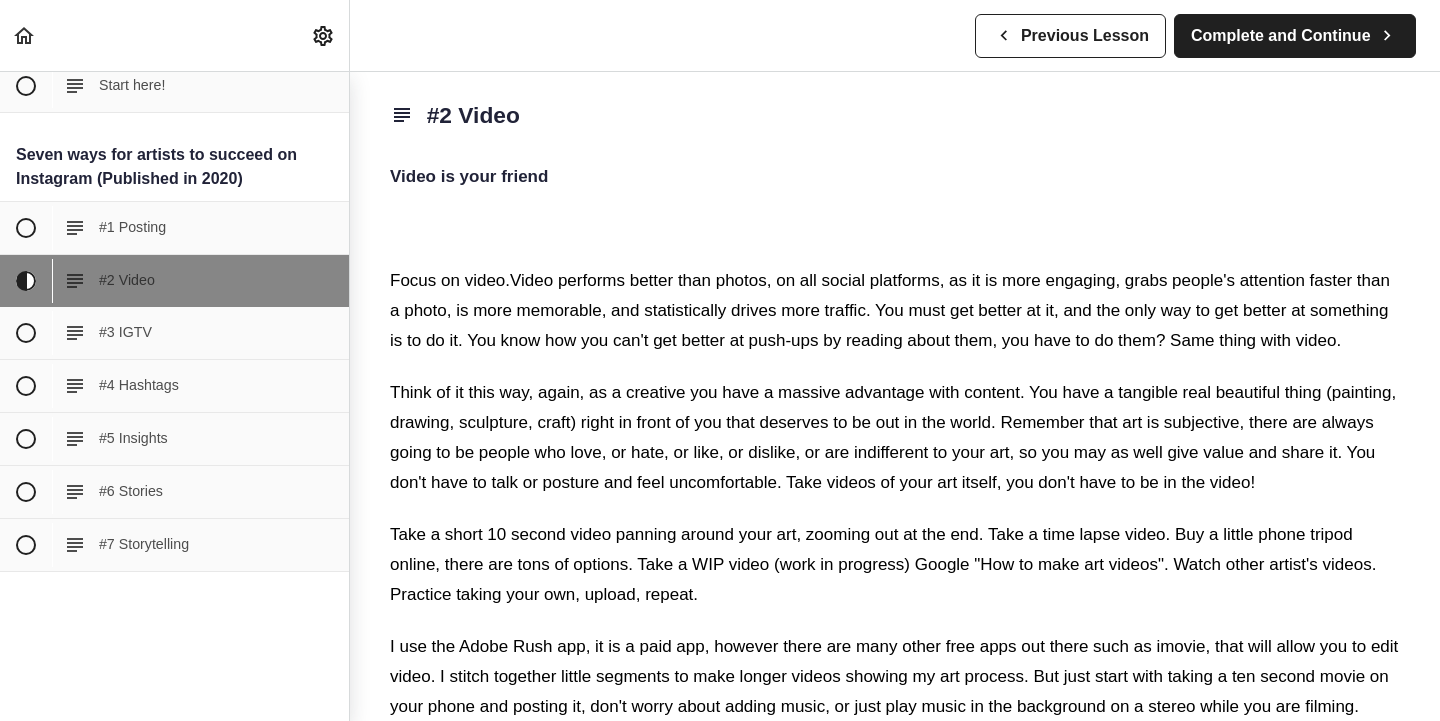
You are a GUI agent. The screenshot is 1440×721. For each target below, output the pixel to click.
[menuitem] (324, 35)
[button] (25, 35)
